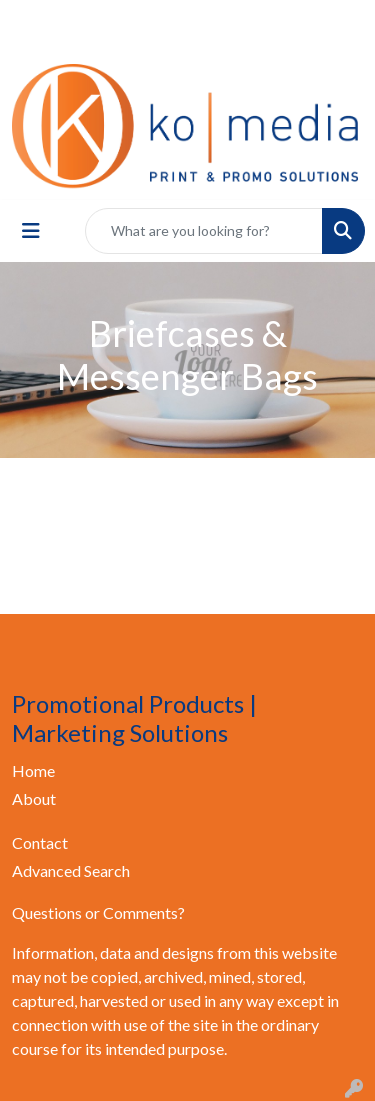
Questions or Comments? (98, 912)
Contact (40, 842)
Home (33, 770)
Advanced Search (71, 870)
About (34, 798)
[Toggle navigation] (31, 230)
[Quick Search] (204, 231)
